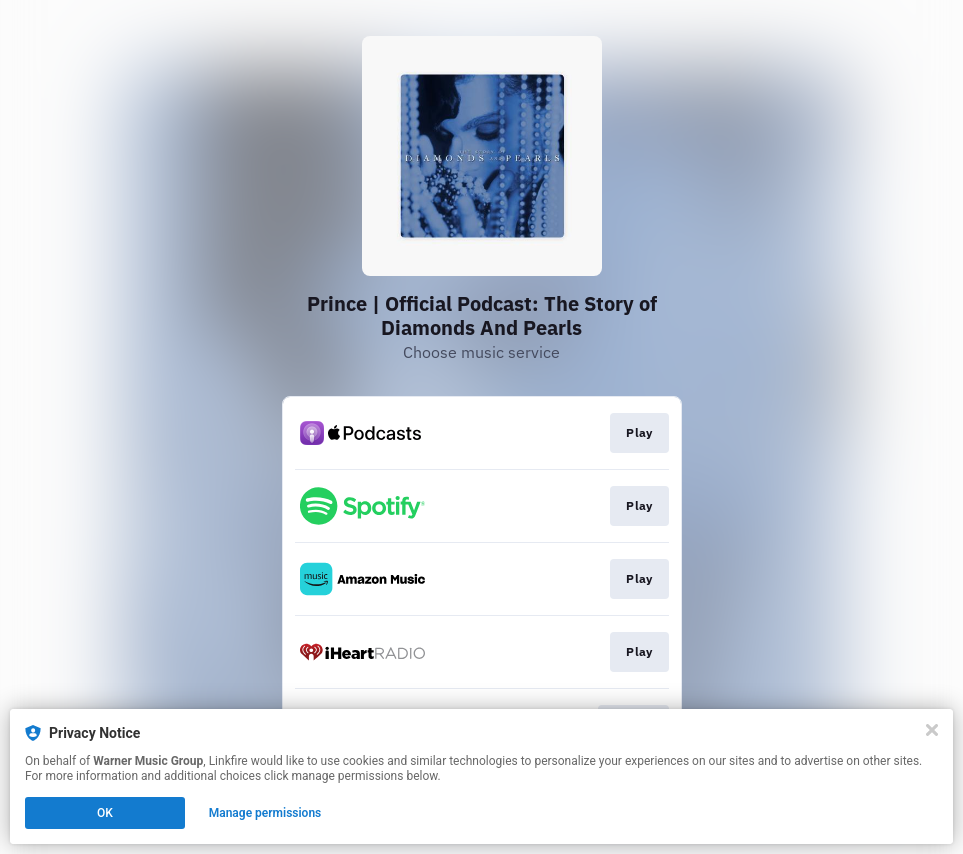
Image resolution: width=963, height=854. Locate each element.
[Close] (932, 730)
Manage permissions (265, 813)
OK (105, 813)
